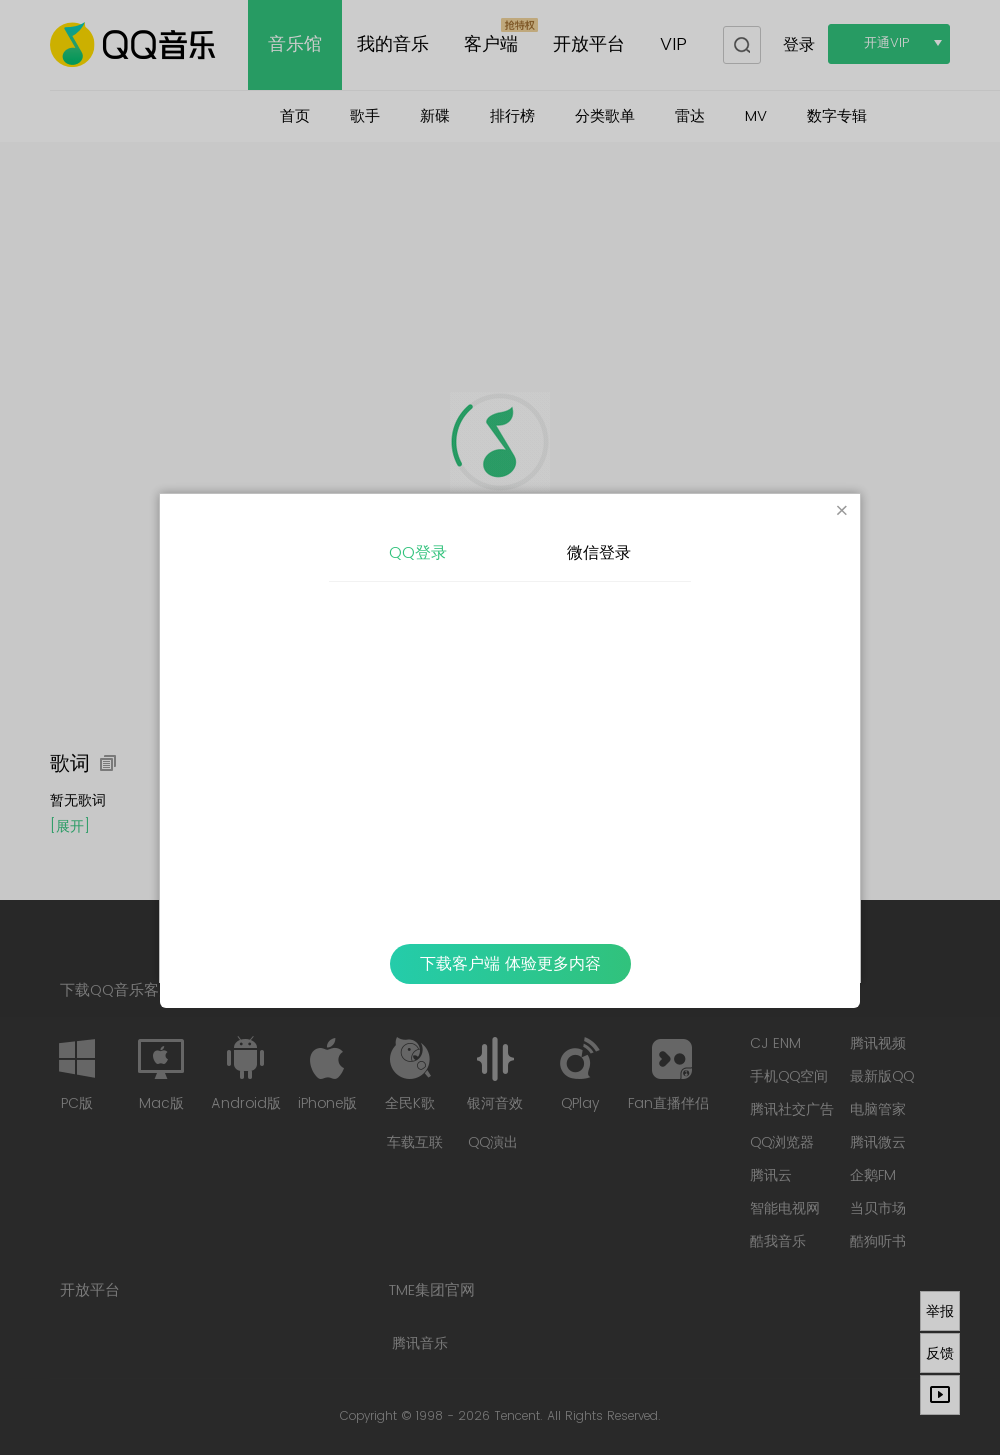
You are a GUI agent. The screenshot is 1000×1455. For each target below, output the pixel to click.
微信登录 (599, 553)
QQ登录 (418, 553)
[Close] (842, 512)
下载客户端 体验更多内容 (510, 964)
